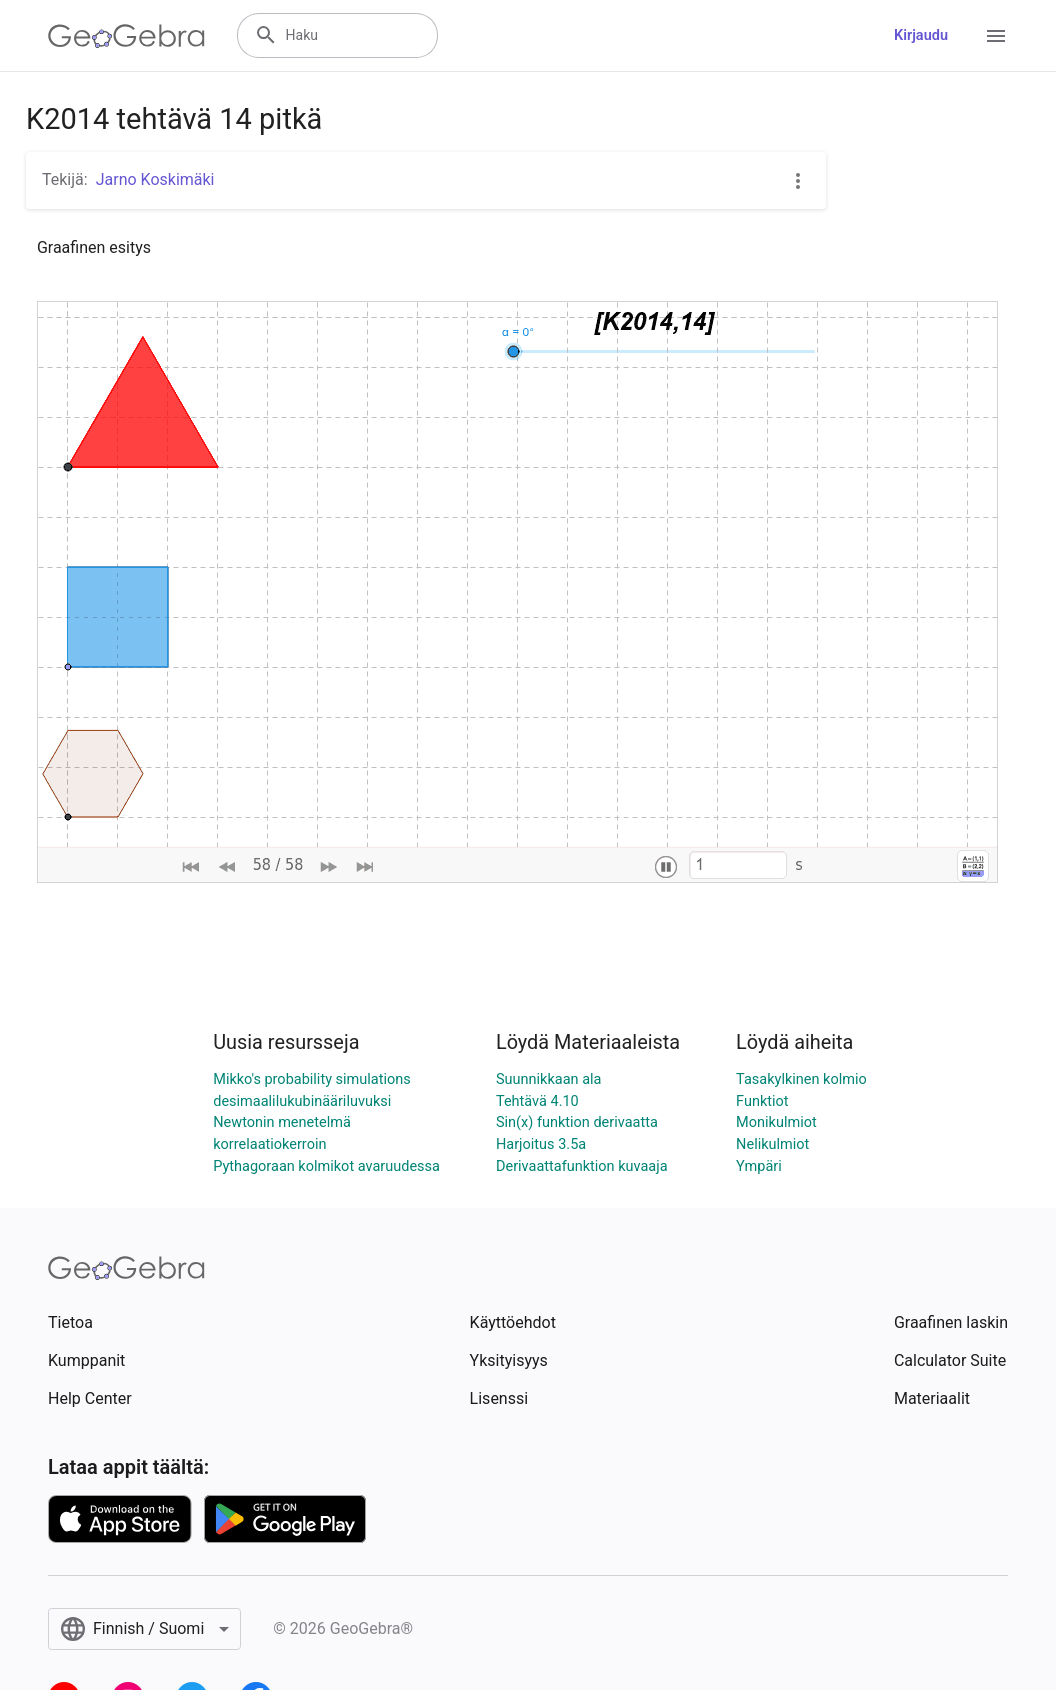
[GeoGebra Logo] (126, 36)
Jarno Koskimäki (155, 179)
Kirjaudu (921, 35)
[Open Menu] (996, 36)
